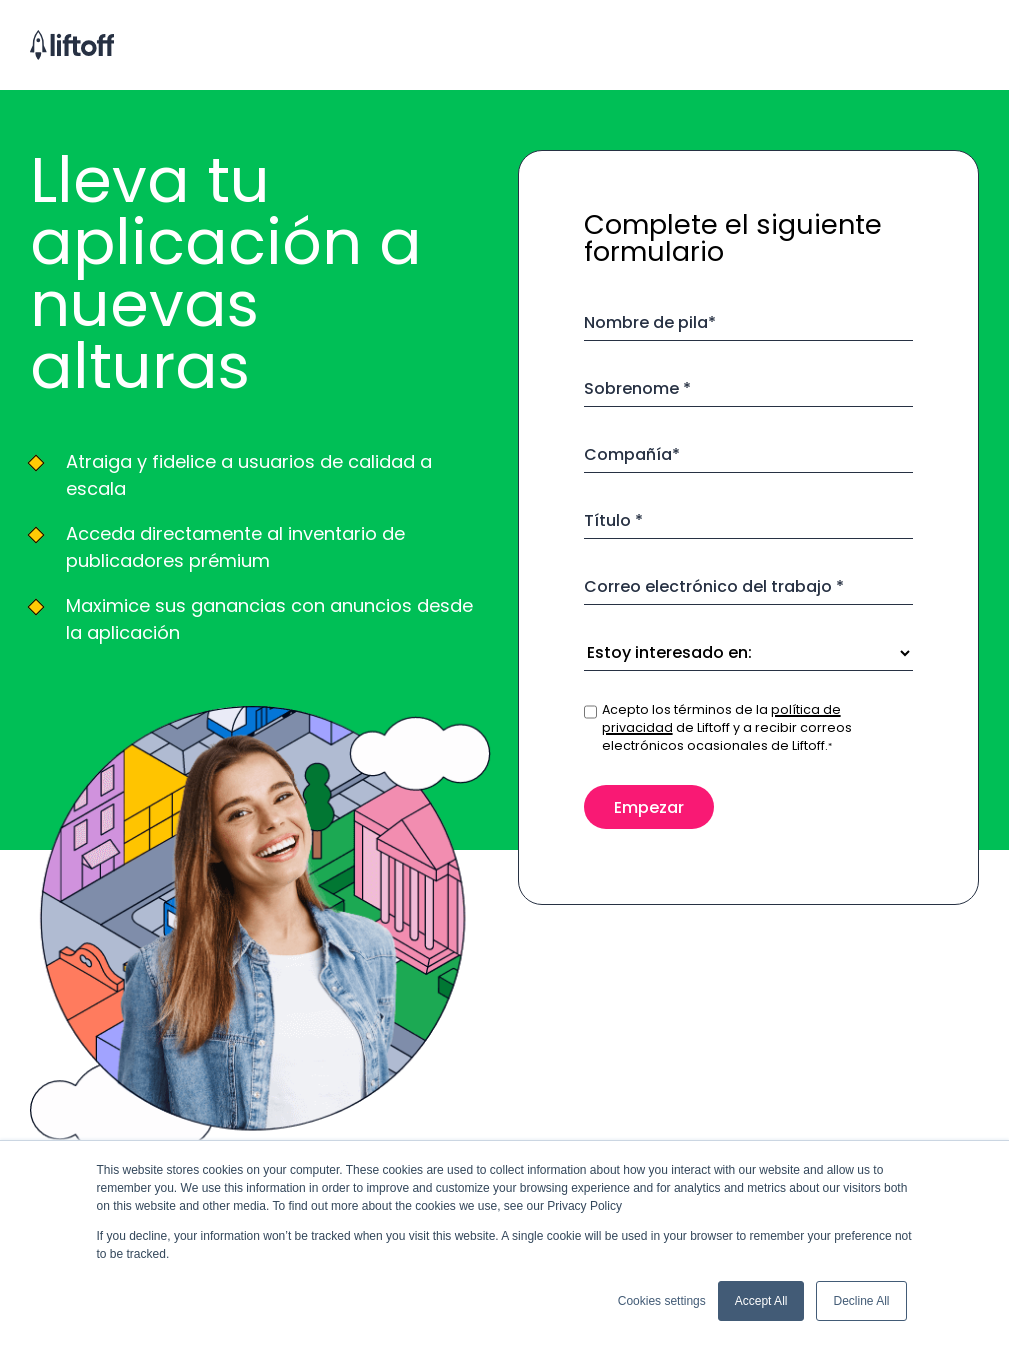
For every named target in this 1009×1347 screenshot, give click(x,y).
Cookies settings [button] (662, 1301)
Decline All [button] (861, 1301)
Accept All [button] (761, 1301)
